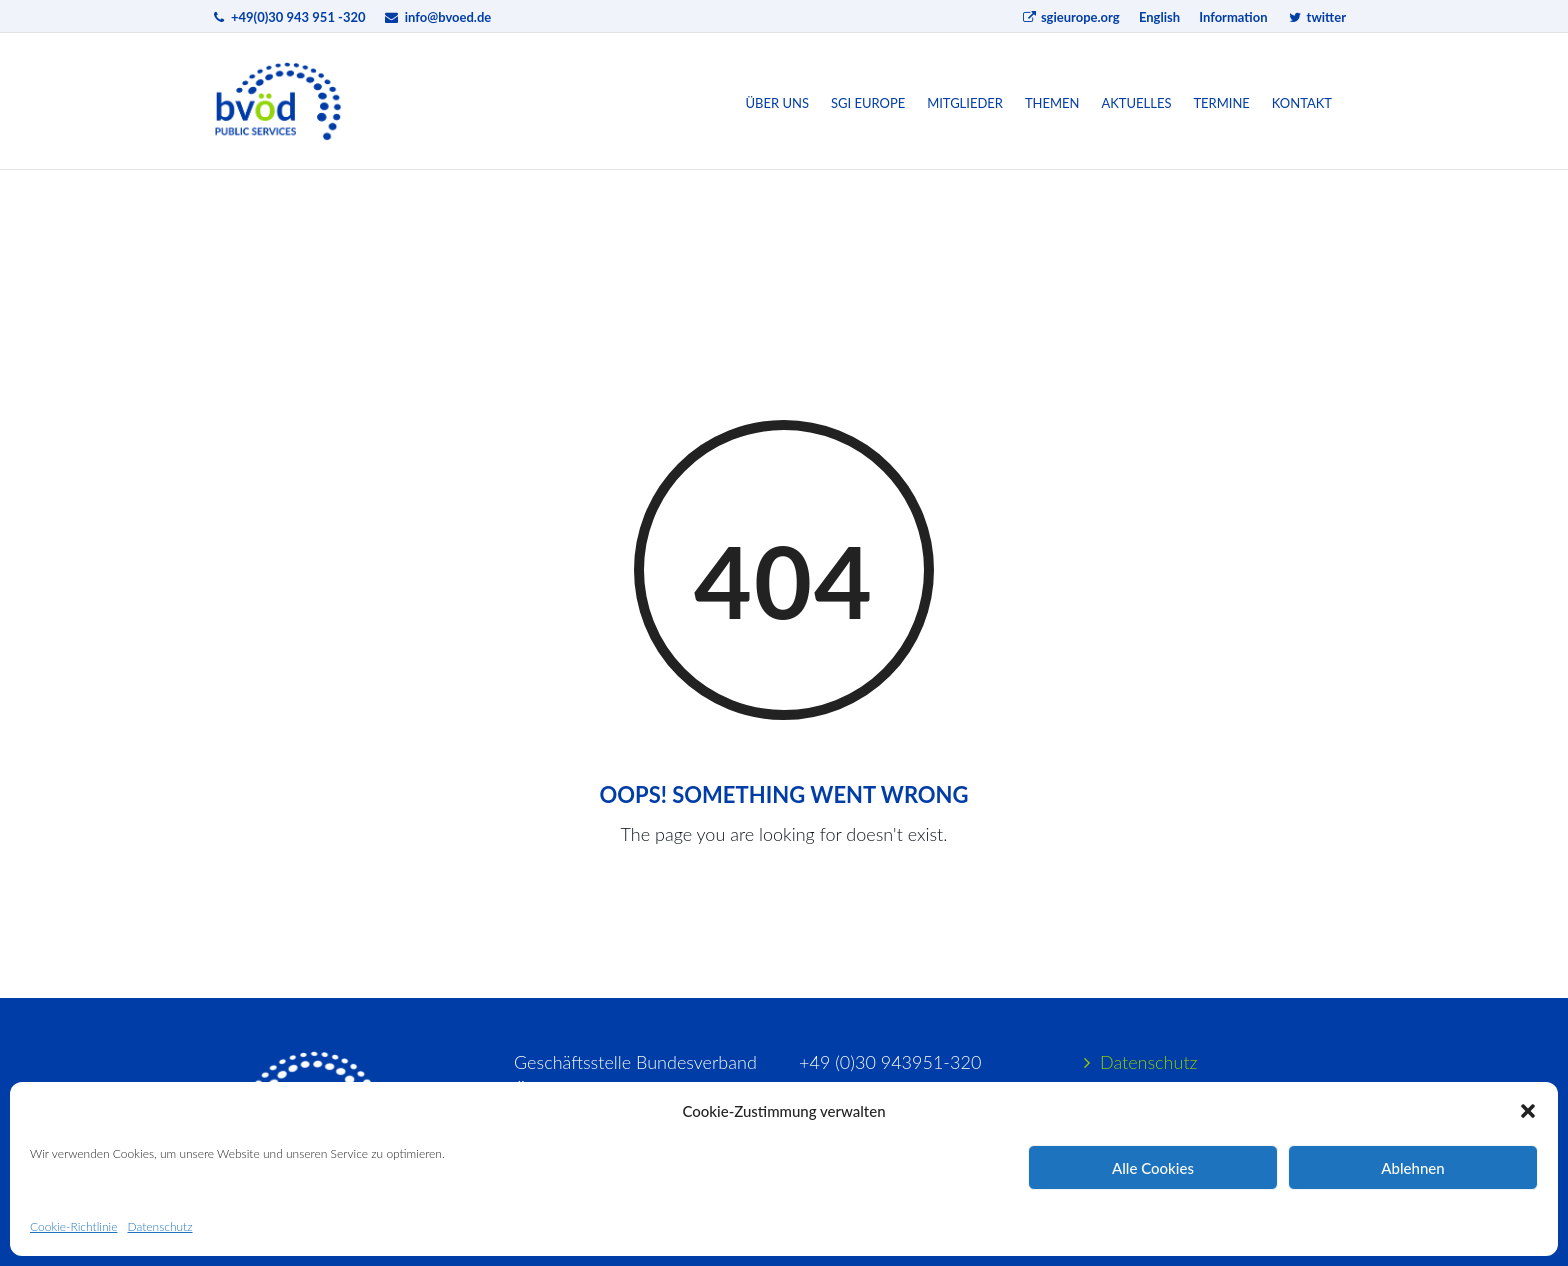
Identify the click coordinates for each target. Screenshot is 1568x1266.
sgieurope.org (1070, 17)
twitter (1316, 17)
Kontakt (1302, 103)
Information (1233, 17)
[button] (1528, 1111)
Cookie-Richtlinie (73, 1226)
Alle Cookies (1153, 1168)
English (1159, 17)
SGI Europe (868, 103)
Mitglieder (965, 103)
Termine (1221, 103)
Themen (1052, 103)
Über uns (778, 103)
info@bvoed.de (448, 17)
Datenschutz (159, 1226)
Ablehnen (1412, 1168)
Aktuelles (1136, 103)
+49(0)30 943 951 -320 (298, 17)
